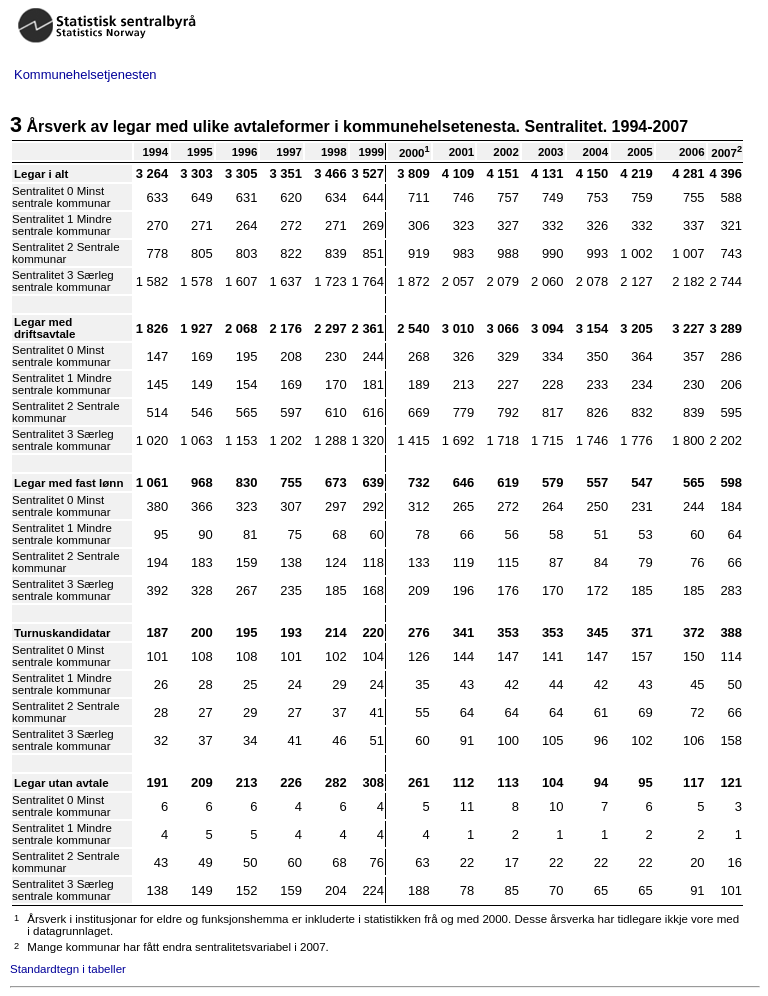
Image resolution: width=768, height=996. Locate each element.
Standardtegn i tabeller (68, 969)
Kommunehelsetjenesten (85, 74)
